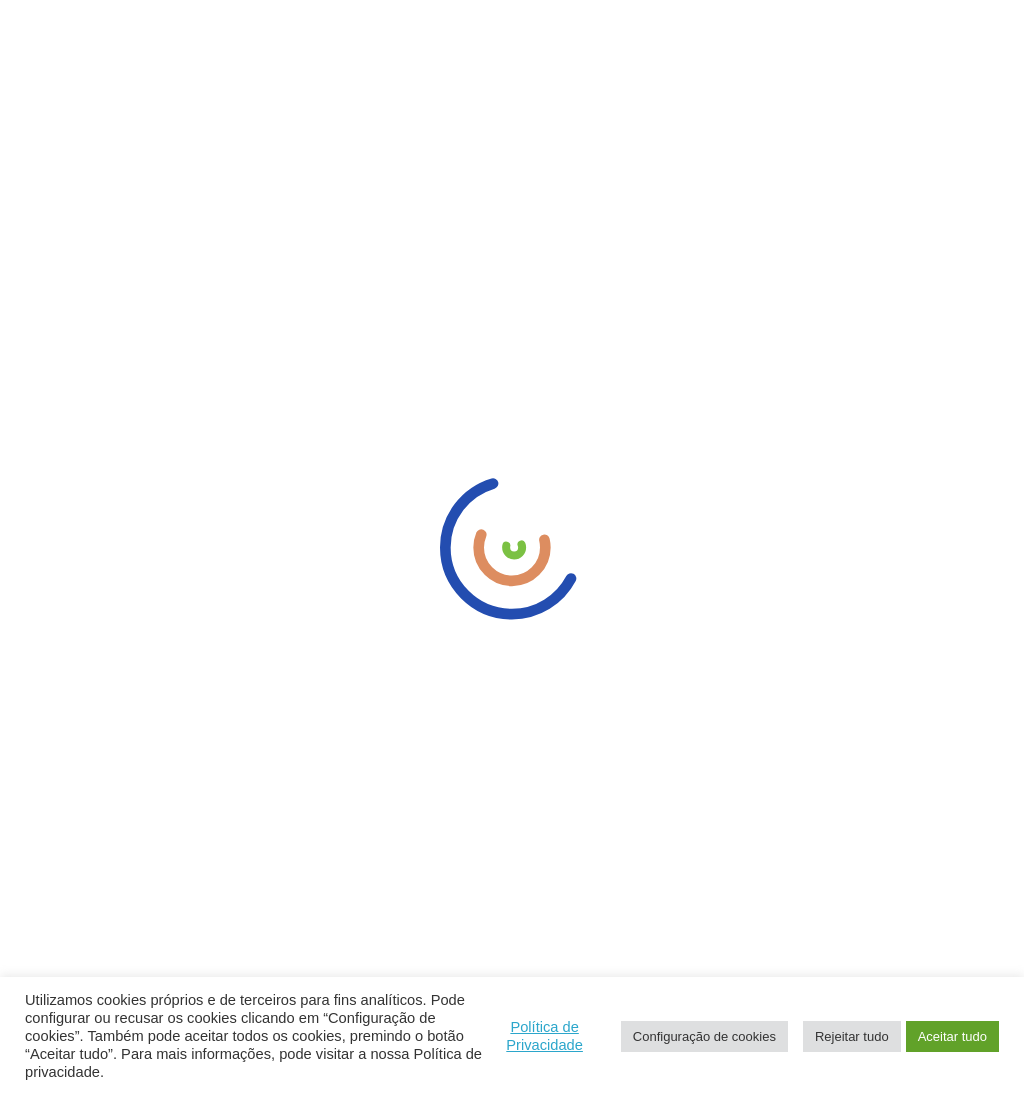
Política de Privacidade (544, 1036)
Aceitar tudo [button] (952, 1036)
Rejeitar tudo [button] (852, 1036)
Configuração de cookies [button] (704, 1036)
